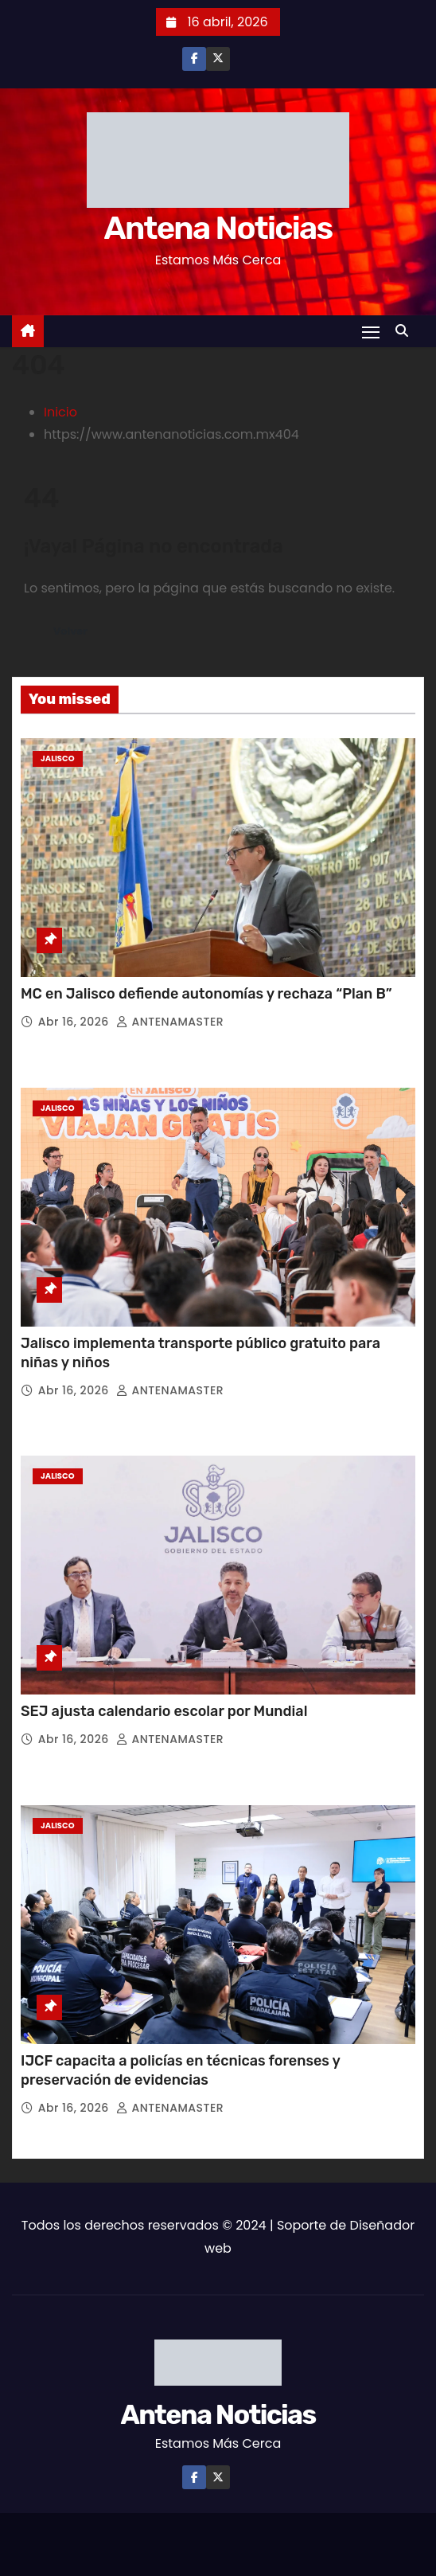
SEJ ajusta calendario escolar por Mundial (166, 1711)
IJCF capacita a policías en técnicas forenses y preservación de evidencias (180, 2070)
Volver (70, 631)
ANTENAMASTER (170, 1022)
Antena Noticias (218, 228)
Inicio (60, 412)
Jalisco (58, 758)
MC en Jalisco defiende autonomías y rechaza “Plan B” (208, 994)
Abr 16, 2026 (75, 1022)
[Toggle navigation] (370, 331)
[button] (405, 331)
